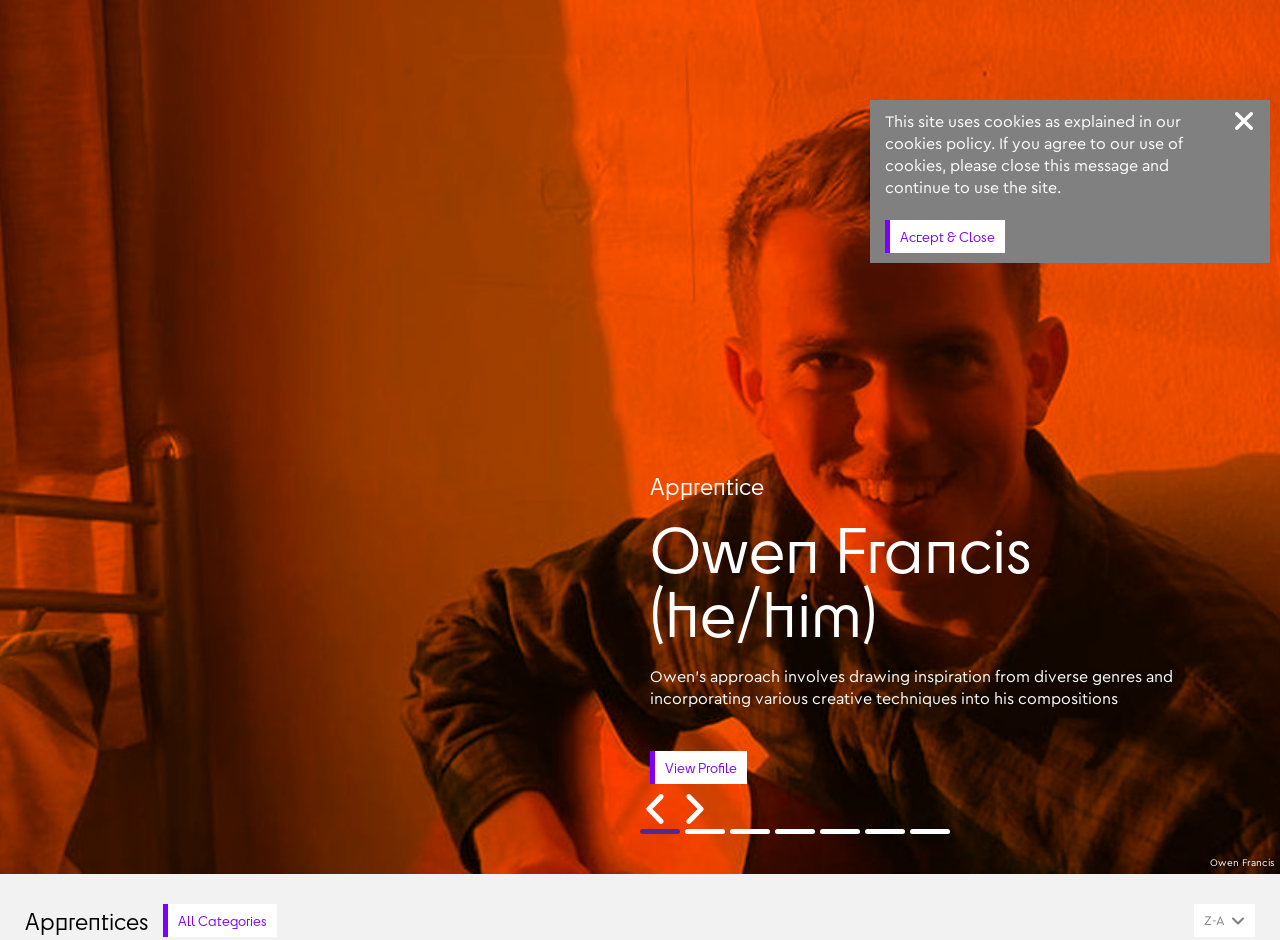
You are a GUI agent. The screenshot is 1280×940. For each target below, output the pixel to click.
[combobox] (1224, 920)
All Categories (222, 920)
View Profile (701, 767)
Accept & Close (947, 236)
